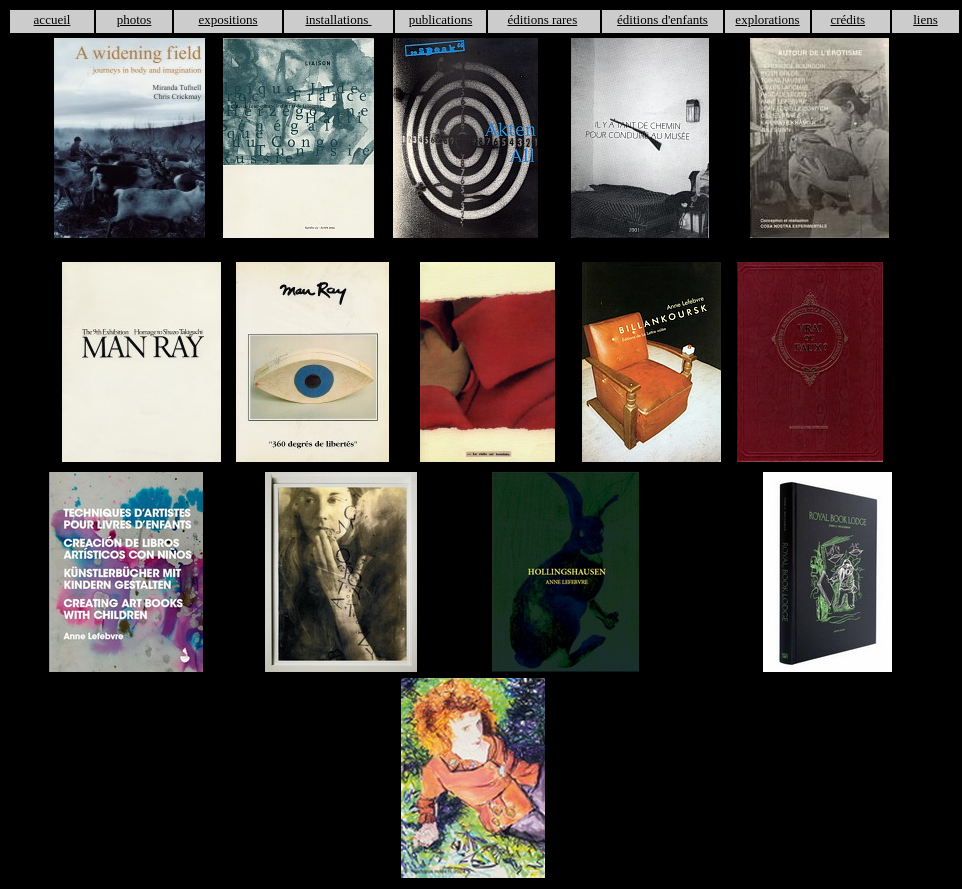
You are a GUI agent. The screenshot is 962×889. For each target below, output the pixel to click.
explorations (767, 19)
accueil (52, 19)
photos (134, 19)
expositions (227, 19)
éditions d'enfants (662, 19)
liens (925, 19)
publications (441, 19)
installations (338, 19)
